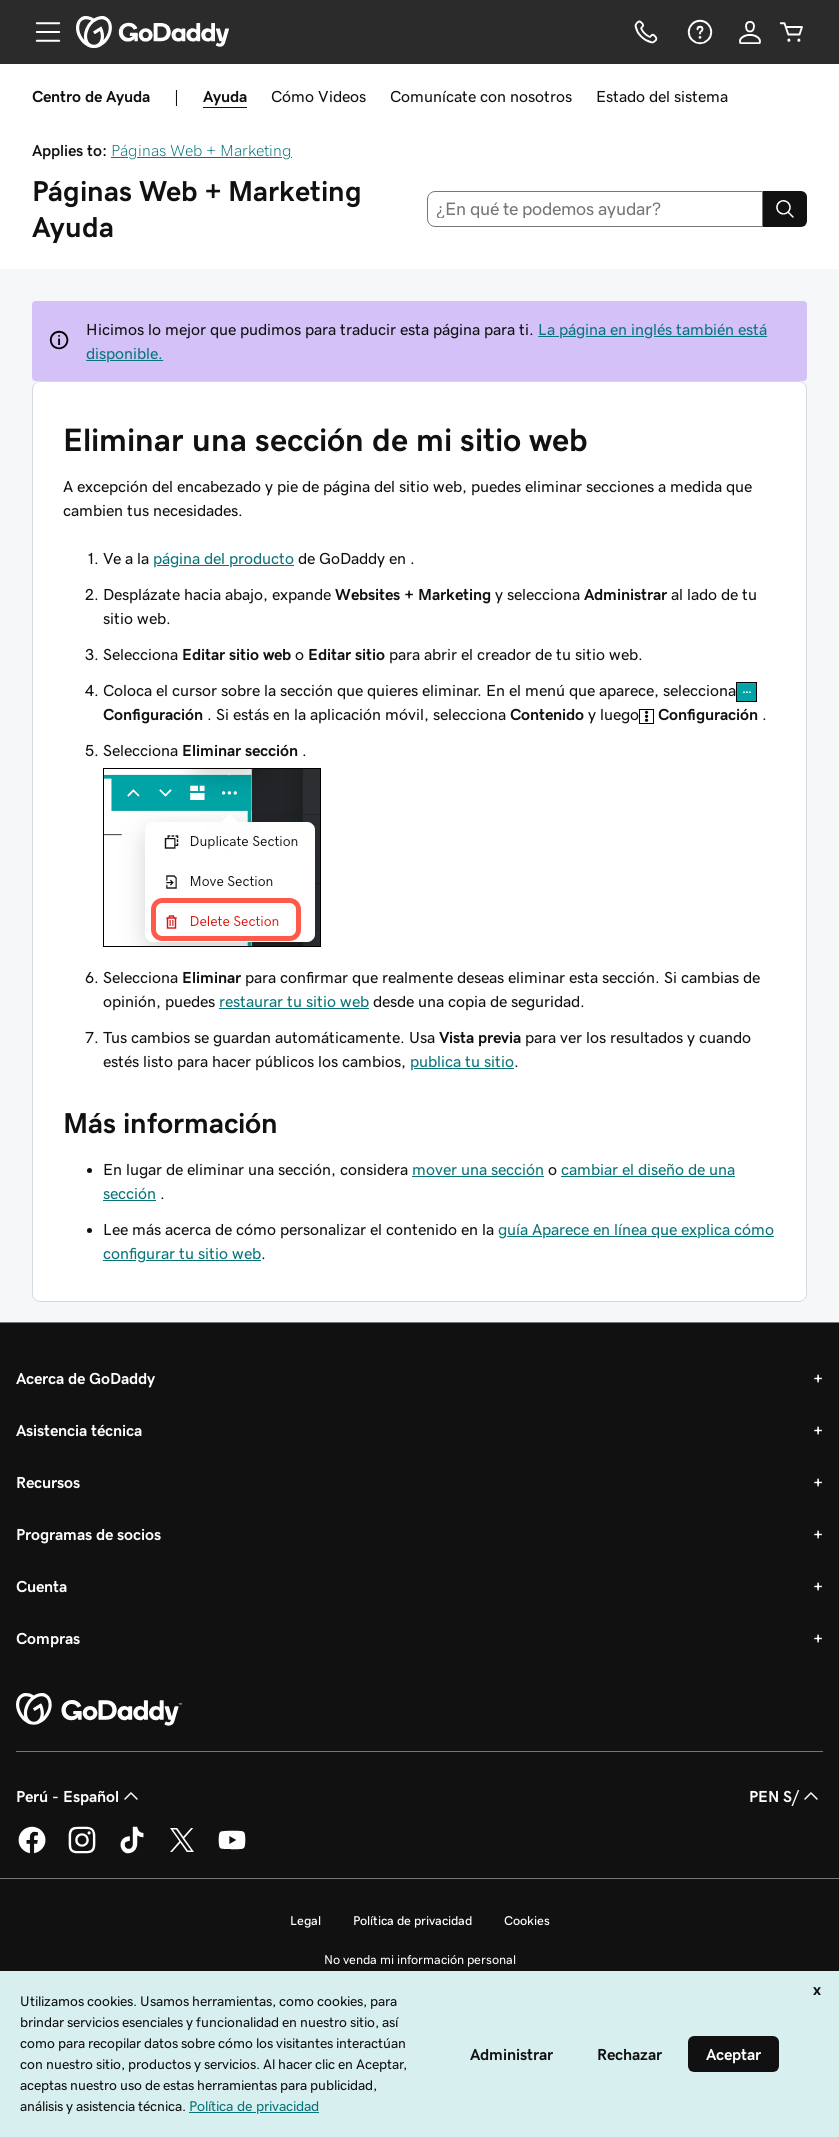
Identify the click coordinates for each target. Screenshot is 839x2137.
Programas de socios (88, 1534)
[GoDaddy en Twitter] (182, 1850)
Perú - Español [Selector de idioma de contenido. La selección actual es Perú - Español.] (79, 1796)
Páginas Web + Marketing (201, 150)
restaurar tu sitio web (294, 1001)
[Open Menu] (40, 32)
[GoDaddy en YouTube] (232, 1850)
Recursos (48, 1482)
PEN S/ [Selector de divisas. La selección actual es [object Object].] (786, 1796)
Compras (48, 1638)
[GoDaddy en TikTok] (132, 1850)
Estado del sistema (662, 96)
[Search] (785, 209)
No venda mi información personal (420, 1959)
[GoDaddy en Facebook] (32, 1850)
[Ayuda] (698, 32)
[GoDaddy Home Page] (99, 1710)
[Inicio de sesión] (750, 32)
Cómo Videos (318, 96)
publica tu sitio (462, 1061)
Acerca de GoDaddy (85, 1378)
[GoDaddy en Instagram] (82, 1850)
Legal (305, 1920)
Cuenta (41, 1586)
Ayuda (225, 96)
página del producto (223, 558)
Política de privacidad (412, 1920)
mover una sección (478, 1169)
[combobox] (595, 209)
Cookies (527, 1920)
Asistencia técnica (79, 1430)
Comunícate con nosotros (481, 96)
